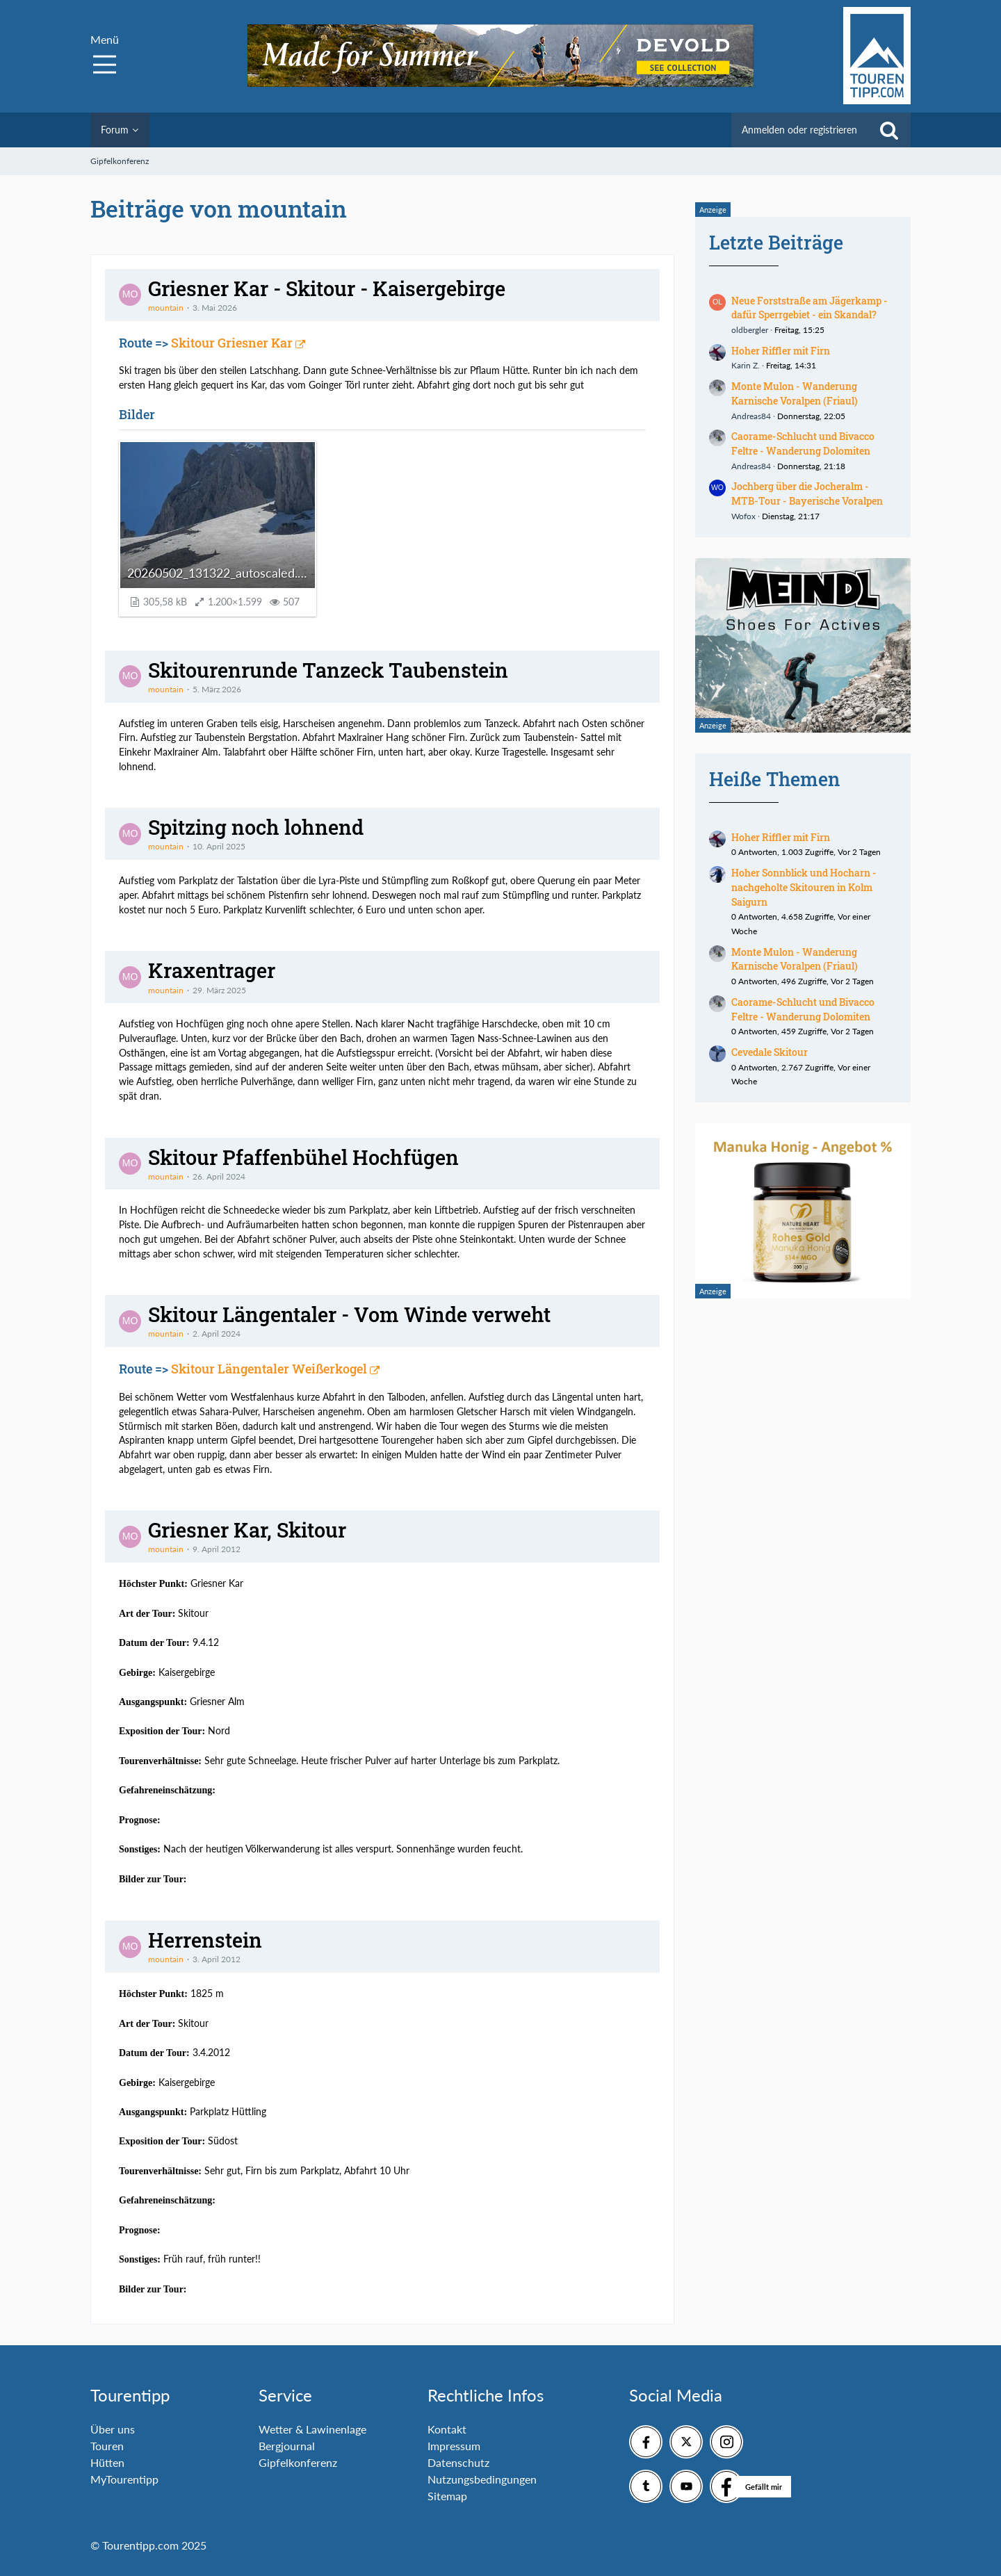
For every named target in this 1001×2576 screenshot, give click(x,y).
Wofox (743, 516)
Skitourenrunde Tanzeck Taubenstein (328, 670)
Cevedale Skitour (769, 1052)
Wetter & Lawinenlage (312, 2429)
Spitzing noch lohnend (256, 827)
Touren (107, 2445)
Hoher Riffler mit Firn (780, 350)
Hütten (107, 2462)
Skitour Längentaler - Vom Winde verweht (349, 1314)
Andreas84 (751, 416)
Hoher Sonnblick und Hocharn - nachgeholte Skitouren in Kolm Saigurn (804, 887)
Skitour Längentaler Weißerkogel (269, 1368)
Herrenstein (205, 1940)
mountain (166, 307)
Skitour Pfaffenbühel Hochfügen (303, 1157)
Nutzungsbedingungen (482, 2479)
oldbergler (749, 330)
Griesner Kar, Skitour (247, 1530)
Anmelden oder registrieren (799, 130)
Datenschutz (458, 2462)
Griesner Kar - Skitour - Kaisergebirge (326, 288)
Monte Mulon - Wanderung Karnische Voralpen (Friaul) (794, 393)
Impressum (454, 2445)
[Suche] (889, 130)
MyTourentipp (124, 2479)
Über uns (112, 2429)
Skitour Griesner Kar (232, 342)
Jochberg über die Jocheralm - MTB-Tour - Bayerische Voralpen (807, 493)
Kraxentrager (211, 970)
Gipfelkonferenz (298, 2462)
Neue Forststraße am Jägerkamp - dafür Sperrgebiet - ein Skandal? (809, 308)
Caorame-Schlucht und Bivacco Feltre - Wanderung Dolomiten (802, 443)
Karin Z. (745, 365)
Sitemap (447, 2495)
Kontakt (447, 2429)
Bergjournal (287, 2445)
